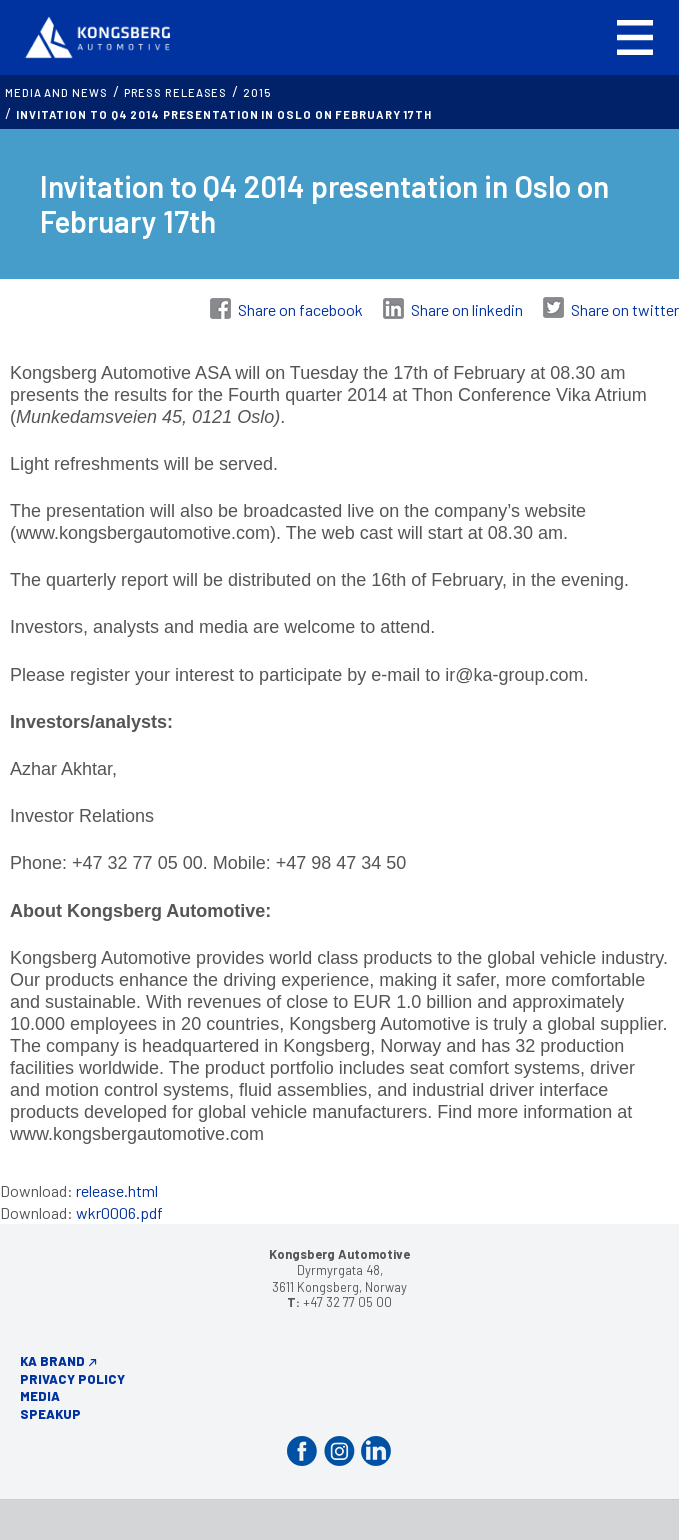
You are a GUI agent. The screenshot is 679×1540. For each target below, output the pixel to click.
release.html (117, 1190)
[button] (635, 37)
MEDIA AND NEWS (56, 92)
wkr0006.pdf (119, 1212)
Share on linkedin (467, 309)
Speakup (50, 1414)
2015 (257, 92)
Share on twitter (625, 309)
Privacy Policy (72, 1379)
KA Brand (52, 1361)
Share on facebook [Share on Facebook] (300, 309)
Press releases (176, 92)
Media (40, 1396)
